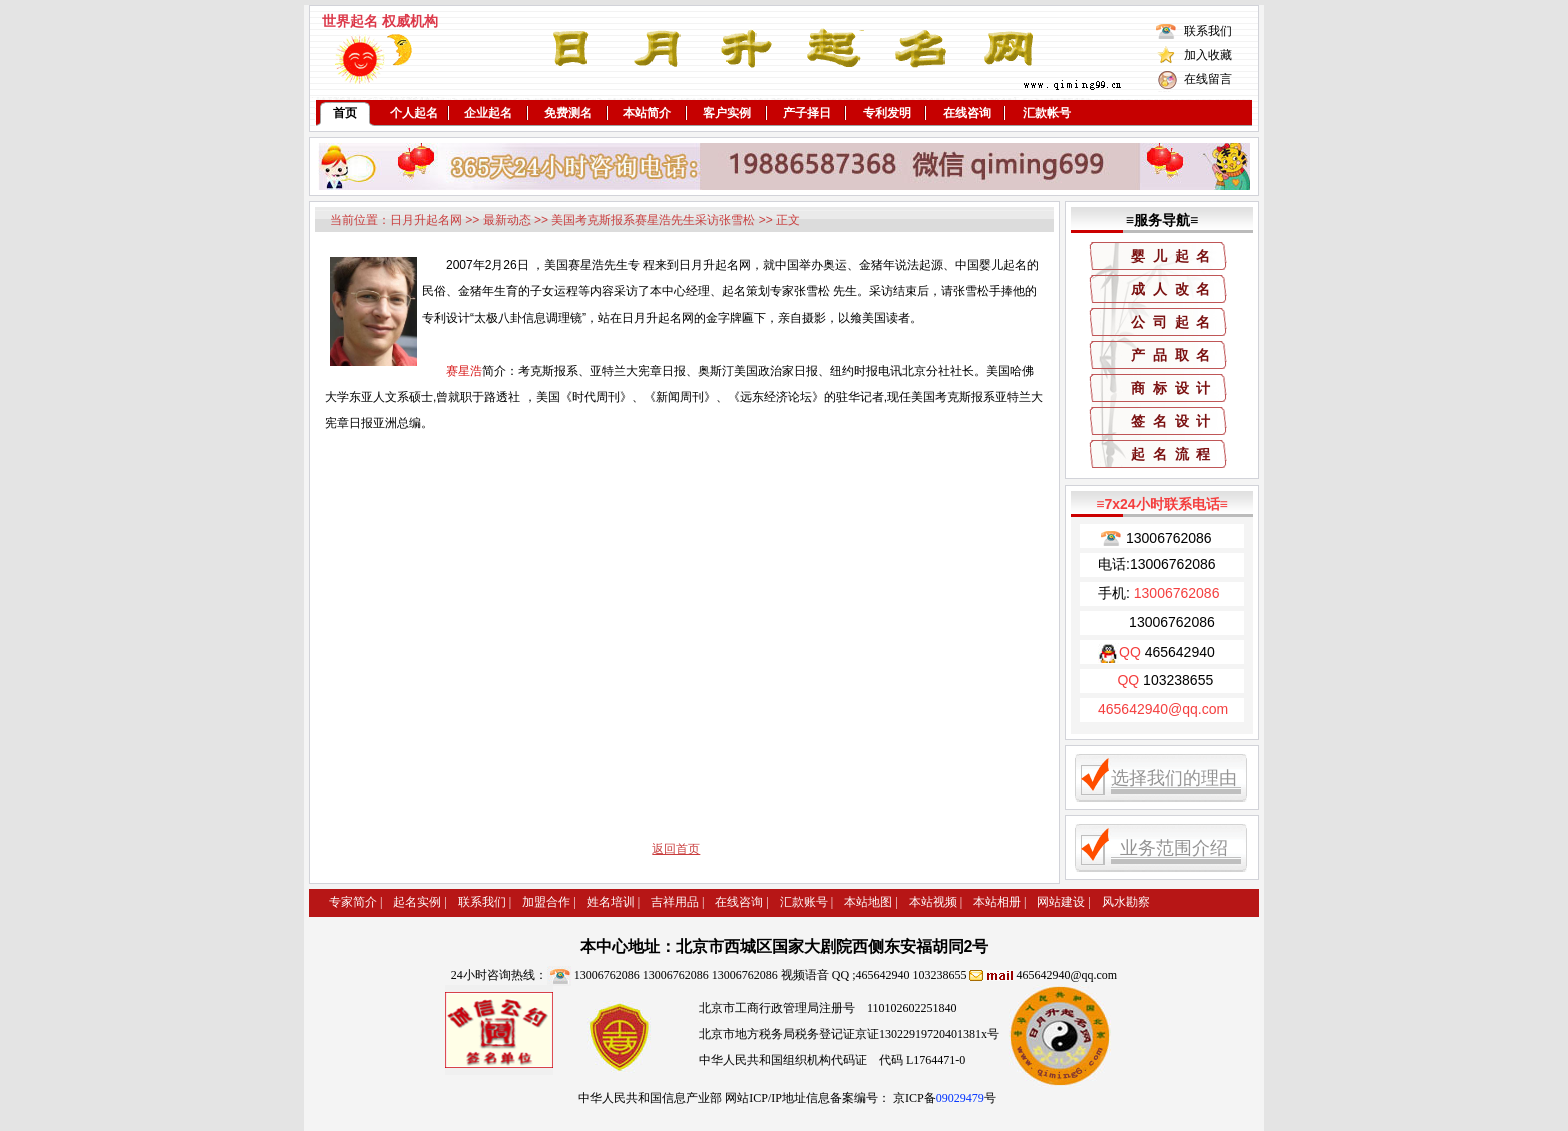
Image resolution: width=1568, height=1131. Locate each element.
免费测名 (568, 113)
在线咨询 (967, 113)
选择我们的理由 (1174, 778)
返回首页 (676, 849)
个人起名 (414, 113)
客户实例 (727, 113)
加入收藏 (1208, 55)
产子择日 (807, 113)
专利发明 (887, 113)
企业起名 (488, 113)
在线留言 (1208, 79)
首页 (345, 113)
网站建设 (1061, 902)
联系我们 (1208, 31)
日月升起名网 (426, 220)
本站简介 (647, 113)
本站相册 (997, 902)
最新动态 (507, 220)
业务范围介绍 (1174, 848)
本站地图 (868, 902)
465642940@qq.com (1066, 975)
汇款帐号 (1047, 113)
